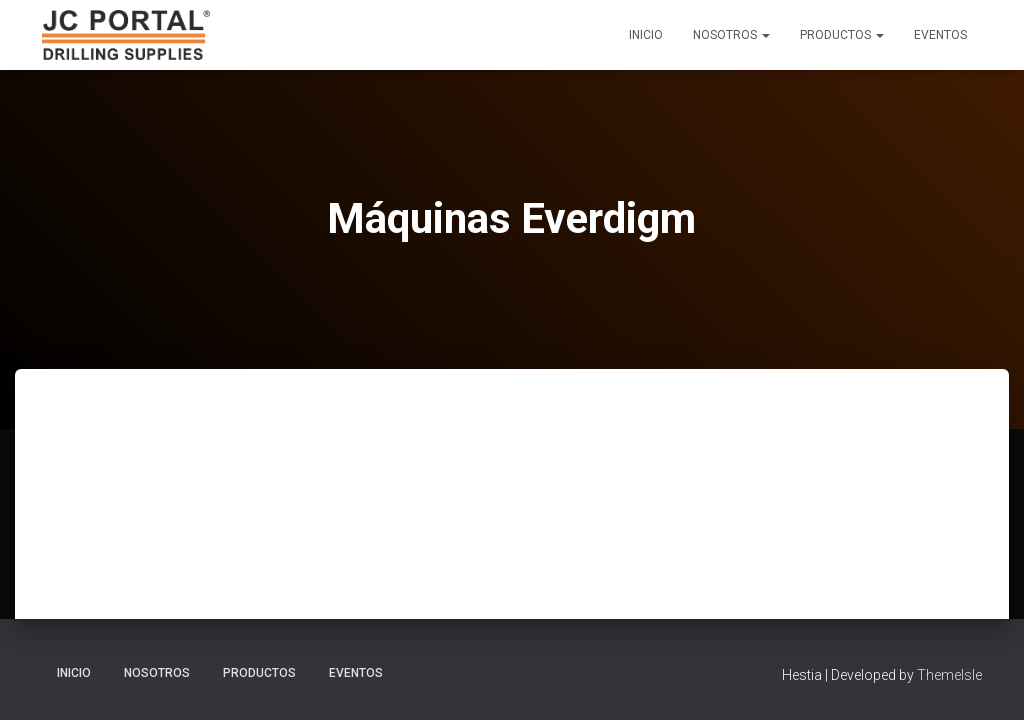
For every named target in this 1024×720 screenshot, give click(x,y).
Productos (842, 35)
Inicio (646, 35)
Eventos (940, 35)
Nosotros (731, 35)
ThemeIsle (949, 675)
